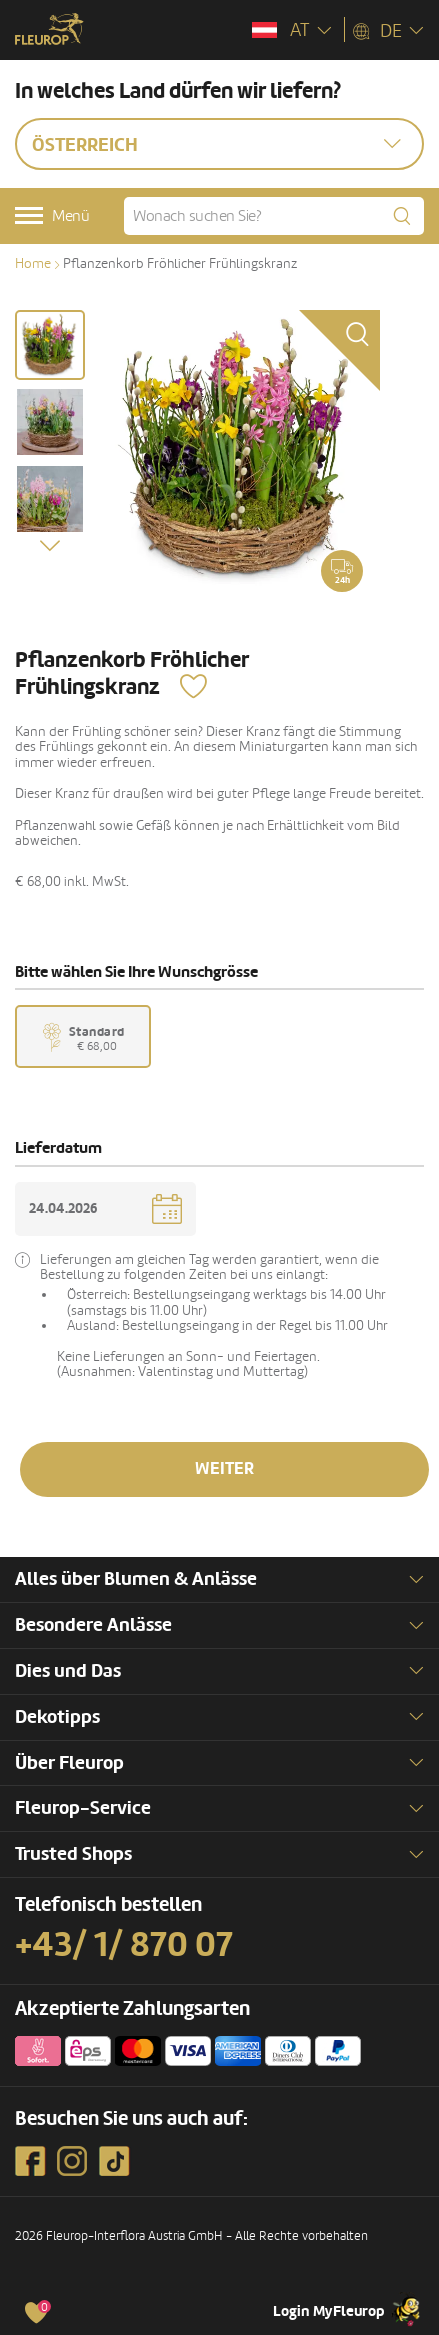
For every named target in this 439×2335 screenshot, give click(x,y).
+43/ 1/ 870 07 (124, 1945)
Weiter (224, 1468)
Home (33, 263)
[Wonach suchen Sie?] (274, 216)
